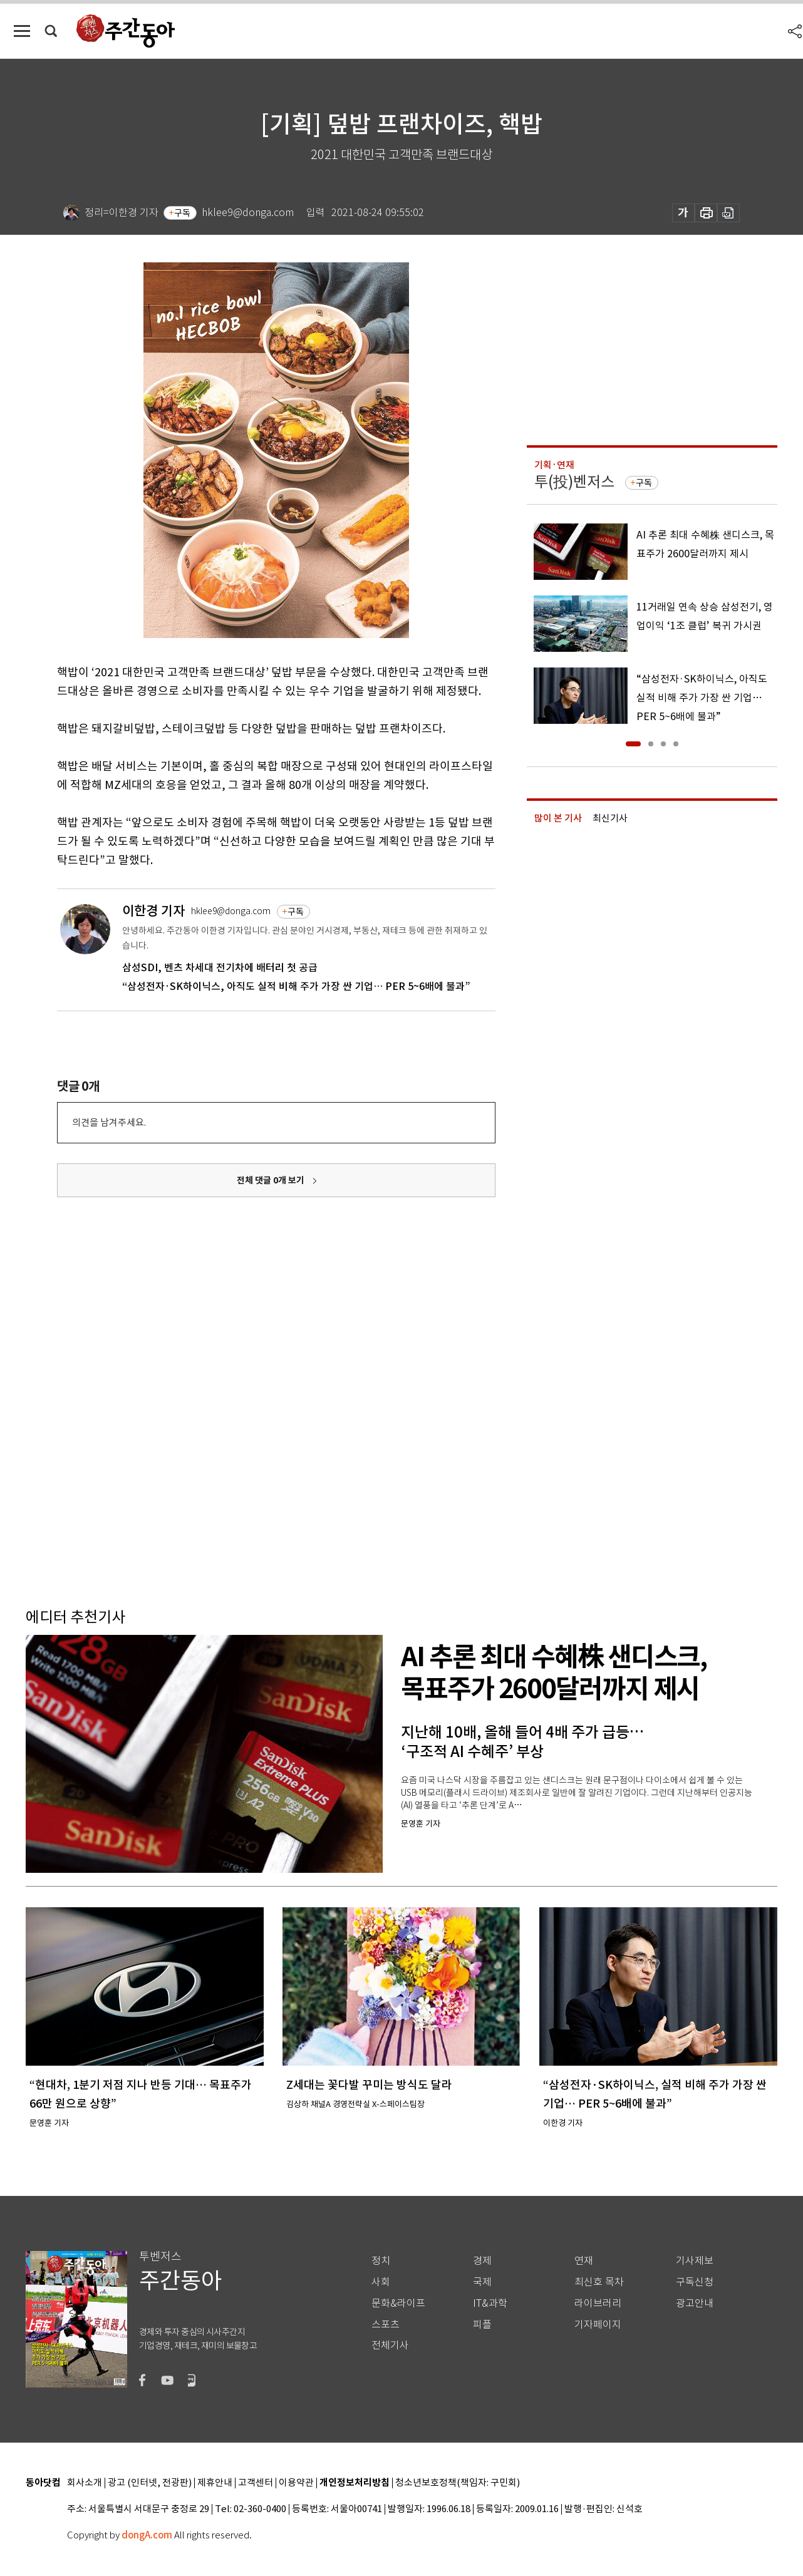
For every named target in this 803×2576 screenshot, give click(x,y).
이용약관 (296, 2483)
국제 (482, 2282)
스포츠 (385, 2325)
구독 (182, 213)
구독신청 (694, 2282)
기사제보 (694, 2261)
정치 (380, 2261)
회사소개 (84, 2483)
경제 (482, 2261)
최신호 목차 (599, 2282)
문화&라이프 (398, 2303)
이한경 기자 (153, 910)
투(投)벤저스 (574, 482)
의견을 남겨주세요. (109, 1122)
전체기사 (390, 2345)
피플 (482, 2325)
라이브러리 (597, 2303)
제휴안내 (214, 2483)
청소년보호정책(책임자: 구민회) (457, 2483)
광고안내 (694, 2303)
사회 (380, 2282)
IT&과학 (490, 2303)
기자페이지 (597, 2325)
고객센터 (255, 2483)
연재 (583, 2261)
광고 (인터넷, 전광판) (150, 2483)
